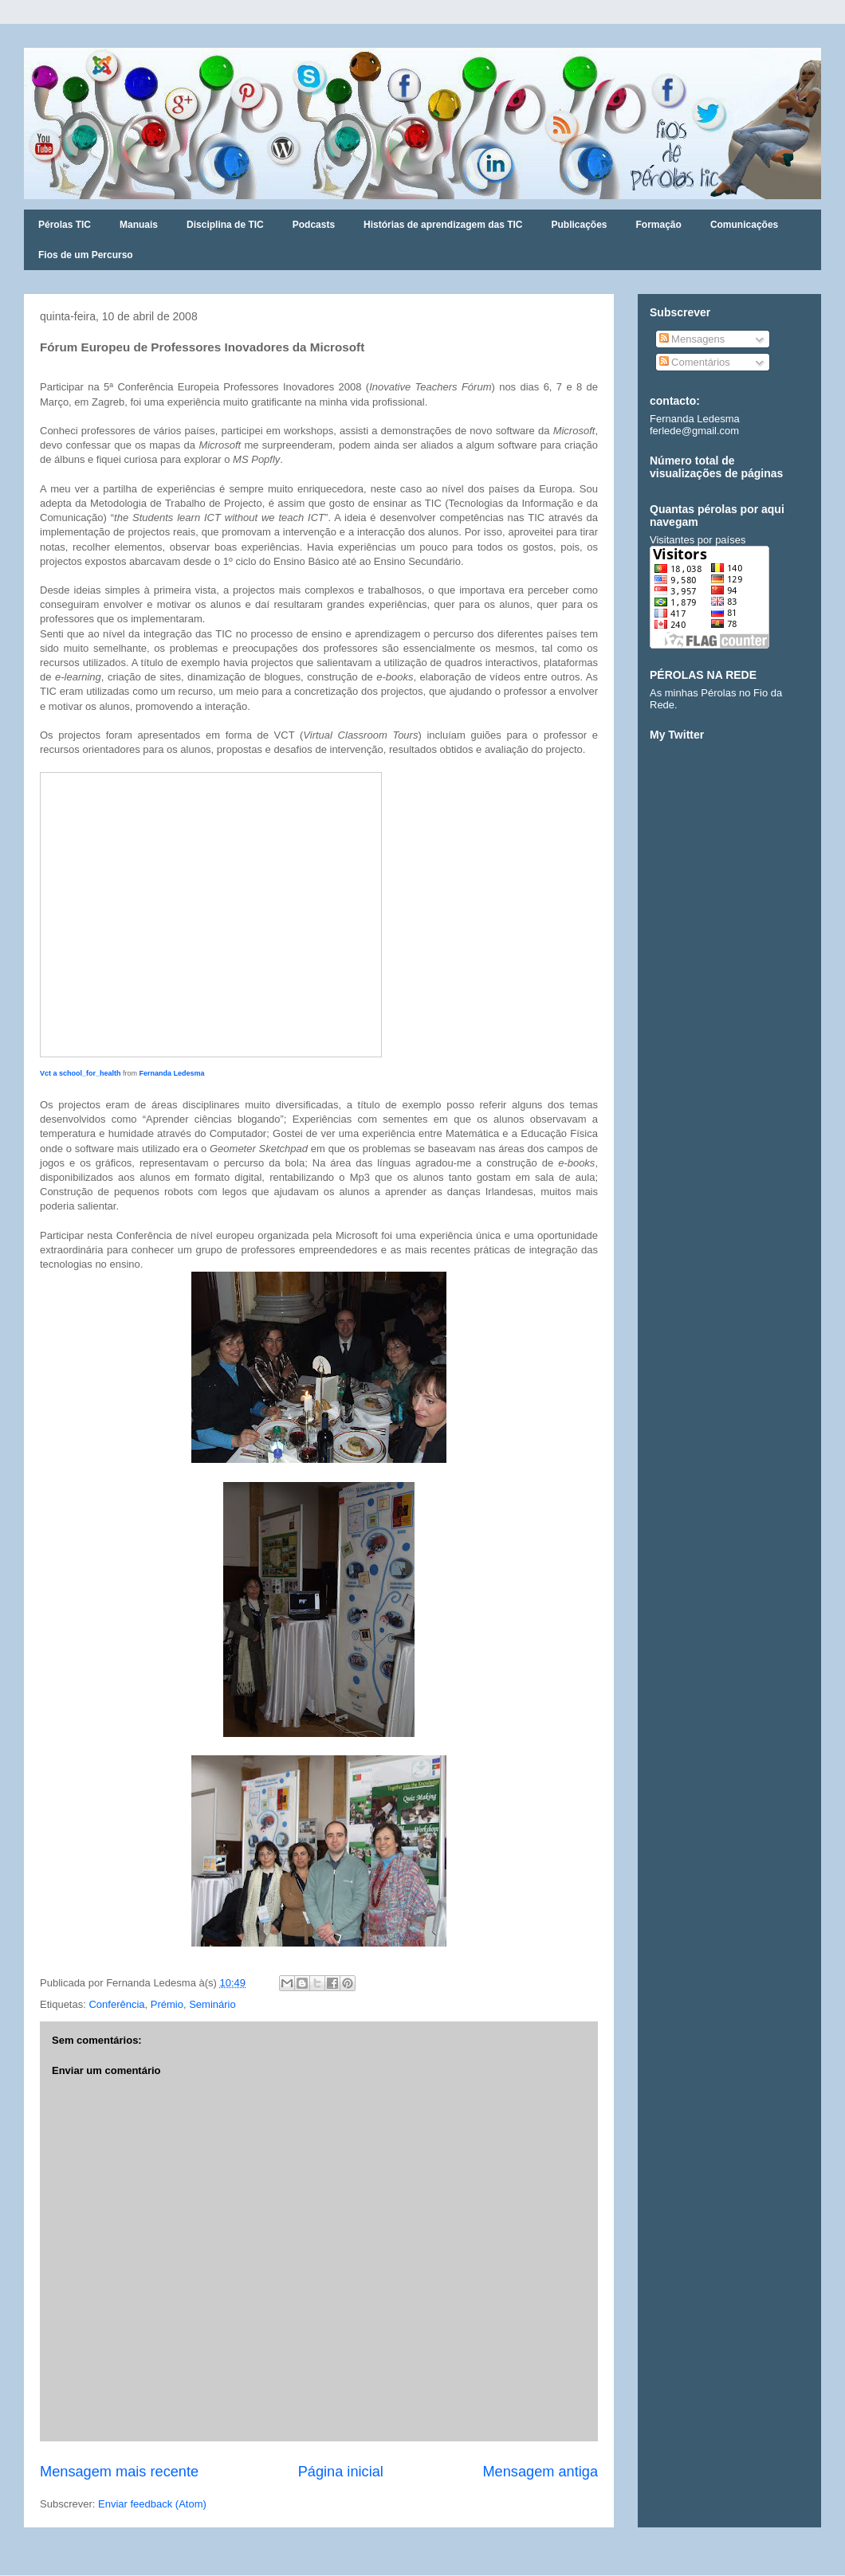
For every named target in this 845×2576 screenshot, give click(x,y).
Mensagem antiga (540, 2472)
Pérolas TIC (64, 224)
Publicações (579, 224)
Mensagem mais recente (119, 2472)
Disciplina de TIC (225, 224)
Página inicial (340, 2472)
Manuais (139, 224)
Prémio (167, 2004)
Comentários (694, 362)
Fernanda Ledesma (172, 1073)
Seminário (212, 2004)
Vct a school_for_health (80, 1073)
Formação (659, 224)
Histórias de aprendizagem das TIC (443, 224)
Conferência (116, 2004)
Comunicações (744, 224)
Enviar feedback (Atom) (152, 2504)
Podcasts (314, 224)
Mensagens (692, 339)
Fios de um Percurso (85, 255)
